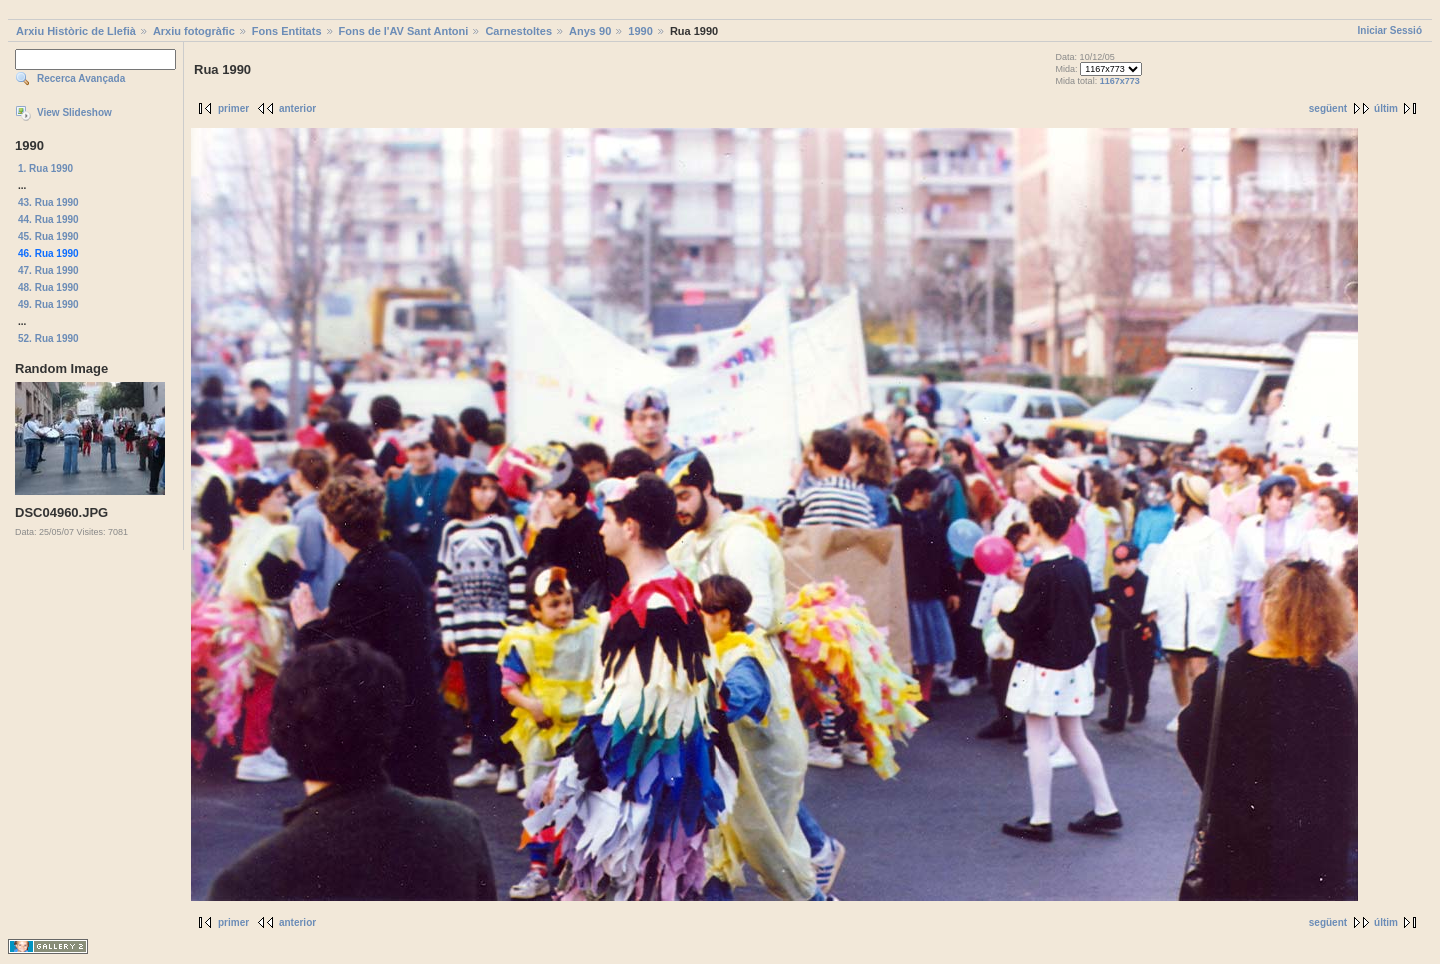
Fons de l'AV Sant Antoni (404, 31)
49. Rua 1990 (48, 304)
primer (233, 108)
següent (1328, 108)
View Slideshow (74, 112)
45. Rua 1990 (48, 236)
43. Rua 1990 (48, 202)
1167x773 (1120, 81)
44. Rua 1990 (48, 219)
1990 (640, 31)
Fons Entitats (287, 31)
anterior (297, 108)
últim (1386, 108)
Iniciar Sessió (1390, 30)
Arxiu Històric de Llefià (76, 31)
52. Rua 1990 (48, 338)
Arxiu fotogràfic (194, 31)
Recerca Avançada (81, 78)
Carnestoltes (518, 31)
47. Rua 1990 (48, 270)
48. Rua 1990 (48, 287)
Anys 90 (590, 31)
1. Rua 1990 (45, 168)
